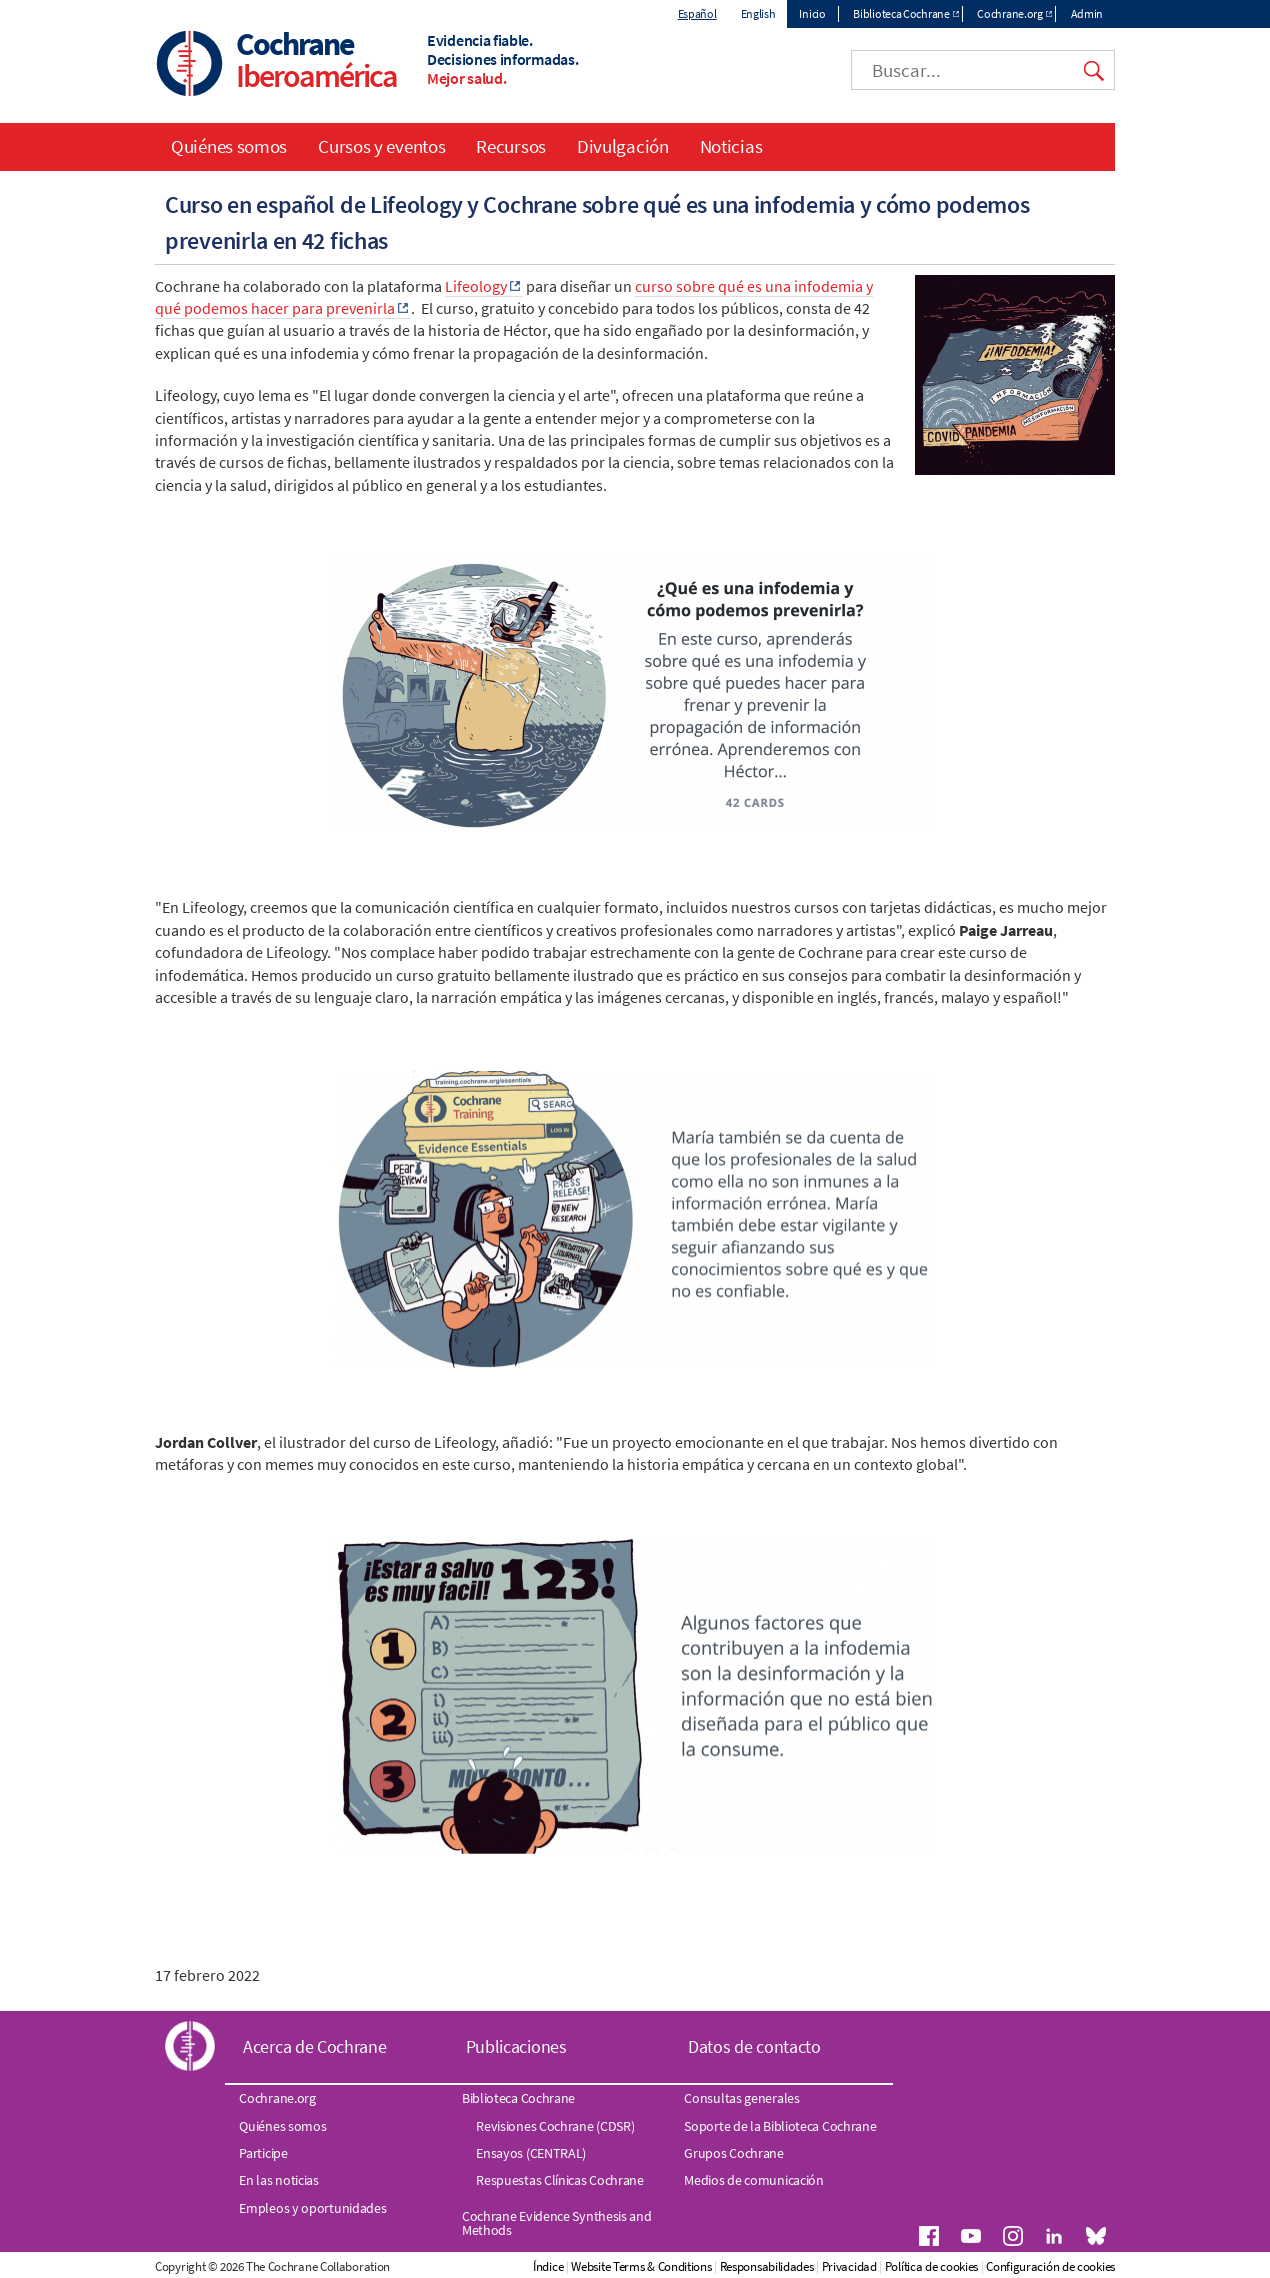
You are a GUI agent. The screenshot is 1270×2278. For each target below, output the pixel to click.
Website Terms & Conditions (641, 2266)
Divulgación (623, 146)
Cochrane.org (1009, 13)
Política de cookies (931, 2266)
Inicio (812, 13)
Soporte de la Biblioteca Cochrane (780, 2126)
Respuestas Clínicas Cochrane (560, 2180)
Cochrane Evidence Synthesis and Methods (557, 2223)
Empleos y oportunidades (312, 2208)
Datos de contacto (754, 2046)
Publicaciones (516, 2046)
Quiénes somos (229, 146)
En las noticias (279, 2180)
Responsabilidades (767, 2266)
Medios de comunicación (753, 2180)
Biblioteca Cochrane (901, 13)
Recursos (511, 146)
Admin (1087, 13)
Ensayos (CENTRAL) (531, 2153)
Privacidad (849, 2266)
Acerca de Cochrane (315, 2046)
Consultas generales (741, 2098)
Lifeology (476, 286)
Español (697, 13)
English (758, 13)
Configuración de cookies (1050, 2266)
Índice (548, 2266)
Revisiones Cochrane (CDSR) (555, 2126)
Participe (263, 2153)
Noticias (731, 146)
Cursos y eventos (381, 146)
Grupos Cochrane (734, 2153)
